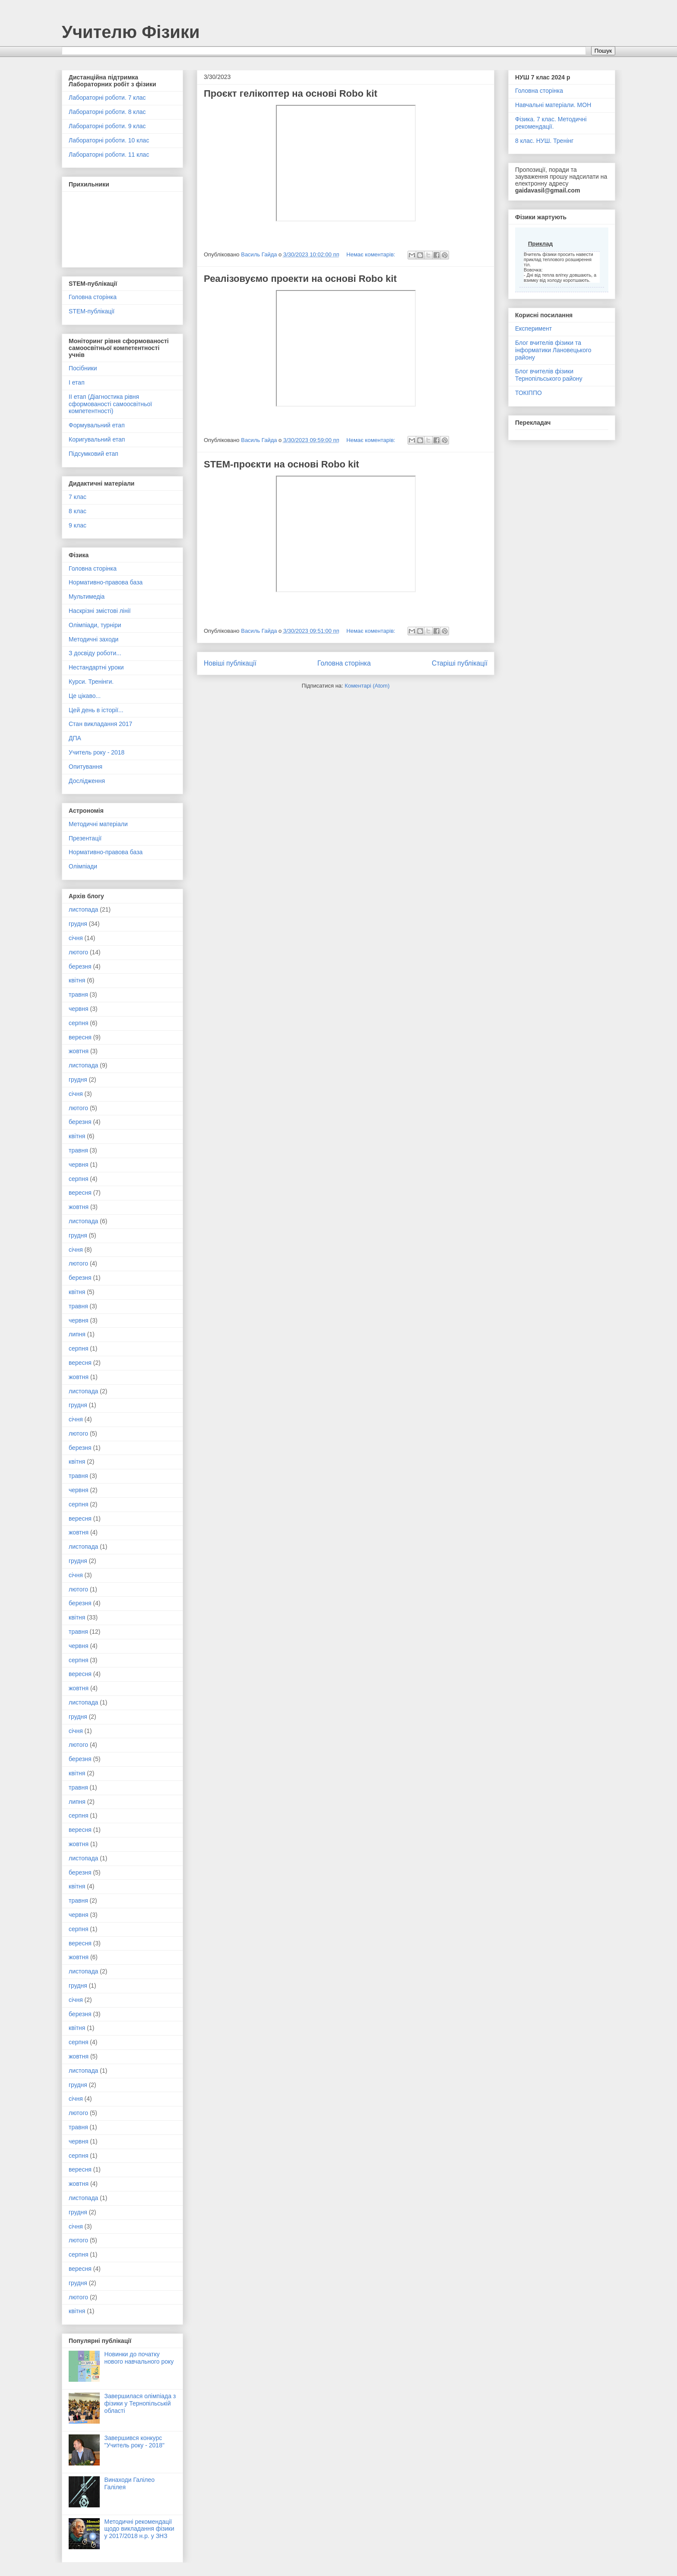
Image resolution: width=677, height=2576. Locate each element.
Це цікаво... (85, 695)
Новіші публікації (230, 663)
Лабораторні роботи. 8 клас (107, 111)
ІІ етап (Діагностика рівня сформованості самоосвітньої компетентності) (110, 404)
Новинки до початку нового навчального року (139, 2358)
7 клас (77, 496)
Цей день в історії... (96, 710)
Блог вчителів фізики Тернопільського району (548, 375)
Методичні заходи (93, 639)
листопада (83, 909)
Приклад (540, 243)
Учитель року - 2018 (96, 752)
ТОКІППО (528, 392)
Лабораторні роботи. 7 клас (107, 97)
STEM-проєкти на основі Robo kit (281, 464)
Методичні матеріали (98, 824)
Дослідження (87, 780)
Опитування (85, 766)
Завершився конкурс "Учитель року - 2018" (134, 2441)
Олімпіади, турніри (95, 625)
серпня (78, 1023)
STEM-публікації (91, 311)
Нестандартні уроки (96, 667)
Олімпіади (83, 866)
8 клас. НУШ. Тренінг (544, 140)
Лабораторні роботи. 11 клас (109, 154)
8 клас (77, 511)
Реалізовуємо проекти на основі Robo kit (300, 278)
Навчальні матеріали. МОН (553, 104)
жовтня (79, 1051)
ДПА (75, 738)
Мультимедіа (86, 596)
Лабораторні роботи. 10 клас (109, 140)
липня (77, 1334)
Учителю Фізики (131, 31)
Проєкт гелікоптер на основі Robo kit (290, 93)
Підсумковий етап (93, 453)
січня (76, 937)
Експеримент (533, 328)
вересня (80, 1037)
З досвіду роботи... (95, 653)
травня (78, 994)
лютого (78, 952)
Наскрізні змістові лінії (100, 610)
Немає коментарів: (371, 254)
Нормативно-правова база (105, 582)
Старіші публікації (459, 663)
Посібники (83, 368)
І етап (77, 382)
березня (80, 966)
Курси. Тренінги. (91, 681)
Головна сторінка (344, 663)
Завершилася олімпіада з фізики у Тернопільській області (140, 2403)
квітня (77, 980)
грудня (78, 923)
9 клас (77, 525)
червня (79, 1008)
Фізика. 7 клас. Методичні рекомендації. (551, 123)
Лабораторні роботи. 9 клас (107, 126)
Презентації (85, 838)
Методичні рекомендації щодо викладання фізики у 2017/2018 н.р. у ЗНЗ (139, 2529)
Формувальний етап (97, 425)
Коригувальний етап (97, 439)
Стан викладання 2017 (100, 723)
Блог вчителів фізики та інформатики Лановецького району (553, 350)
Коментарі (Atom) (367, 685)
